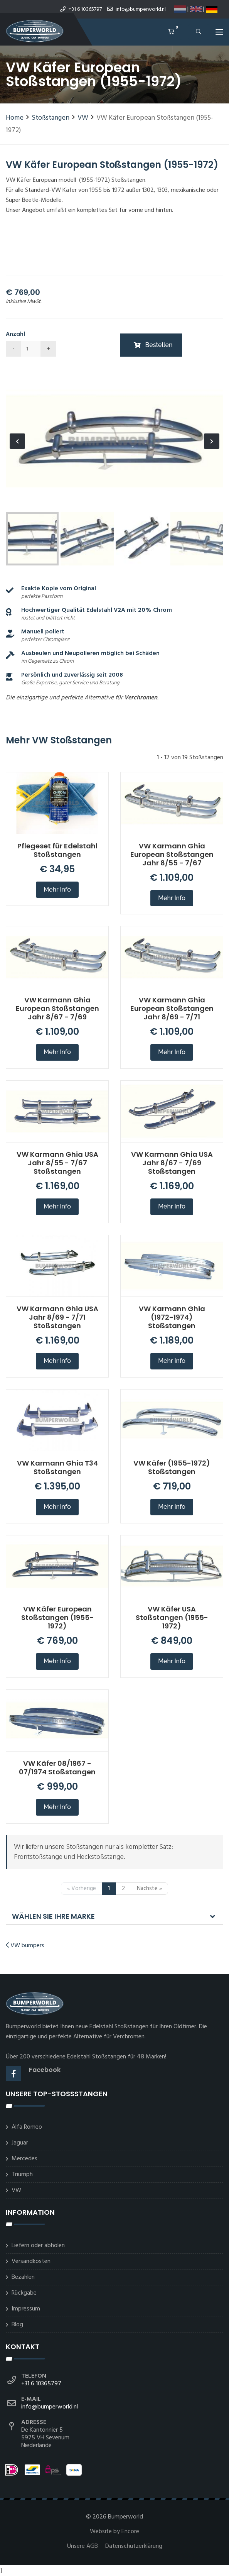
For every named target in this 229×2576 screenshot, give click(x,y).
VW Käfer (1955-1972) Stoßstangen (171, 1467)
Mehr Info (57, 889)
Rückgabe (24, 2293)
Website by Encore (114, 2532)
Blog (17, 2325)
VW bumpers (25, 1946)
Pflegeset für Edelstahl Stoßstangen (57, 850)
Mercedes (24, 2159)
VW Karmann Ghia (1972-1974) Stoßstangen (172, 1317)
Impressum (26, 2309)
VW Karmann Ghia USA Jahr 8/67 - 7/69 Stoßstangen (172, 1162)
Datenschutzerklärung (133, 2546)
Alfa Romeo (27, 2127)
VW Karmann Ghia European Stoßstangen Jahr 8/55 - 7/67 (172, 854)
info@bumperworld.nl (136, 9)
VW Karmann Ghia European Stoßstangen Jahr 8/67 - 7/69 (57, 1008)
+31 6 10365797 (81, 9)
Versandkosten (31, 2261)
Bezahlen (23, 2277)
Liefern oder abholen (38, 2245)
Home (15, 118)
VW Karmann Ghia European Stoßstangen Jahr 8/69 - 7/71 (172, 1008)
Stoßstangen (50, 118)
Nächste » (149, 1888)
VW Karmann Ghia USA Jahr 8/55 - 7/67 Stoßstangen (57, 1162)
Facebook (45, 2069)
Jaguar (20, 2143)
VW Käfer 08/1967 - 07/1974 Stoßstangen (57, 1768)
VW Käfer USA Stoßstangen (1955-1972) (172, 1617)
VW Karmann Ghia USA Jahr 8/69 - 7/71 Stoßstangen (57, 1317)
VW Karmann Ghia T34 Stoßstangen (57, 1467)
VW (82, 118)
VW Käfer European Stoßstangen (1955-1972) (57, 1617)
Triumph (22, 2174)
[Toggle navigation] (219, 33)
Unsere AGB (83, 2546)
